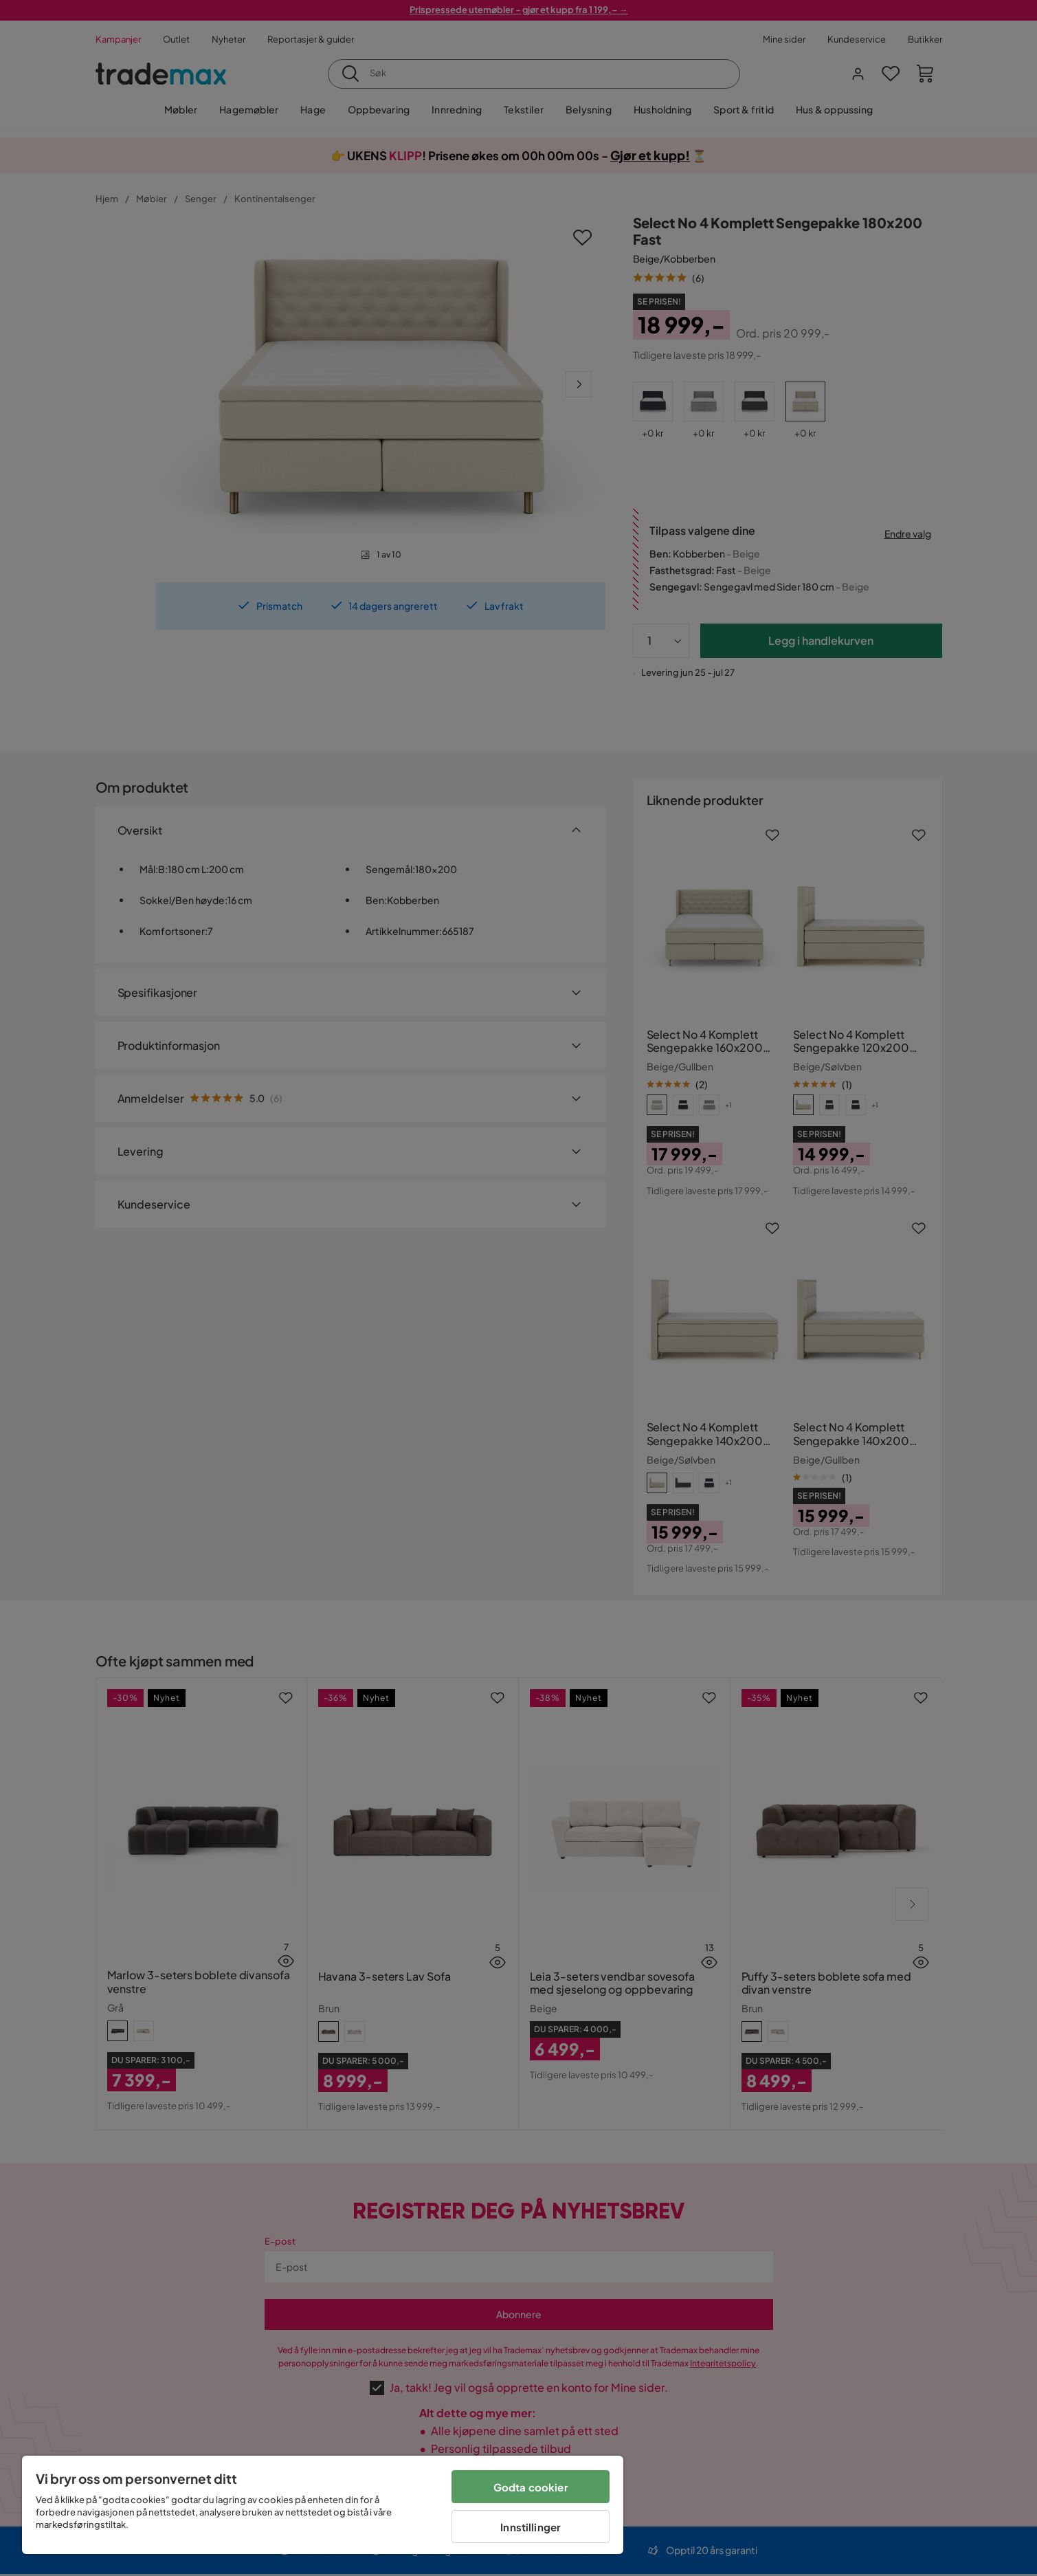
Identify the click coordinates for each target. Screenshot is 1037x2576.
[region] (322, 2505)
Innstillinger (530, 2526)
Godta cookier (530, 2487)
